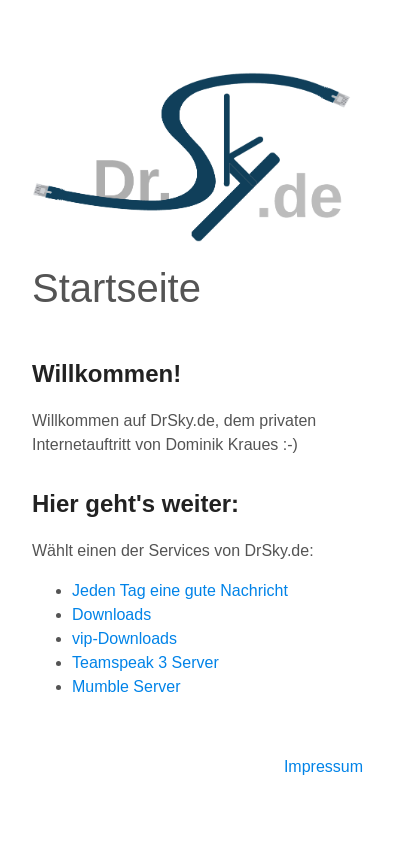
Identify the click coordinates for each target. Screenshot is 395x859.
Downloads (111, 614)
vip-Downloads (124, 638)
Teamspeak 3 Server (145, 662)
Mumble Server (126, 686)
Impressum (323, 766)
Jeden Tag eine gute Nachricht (180, 590)
